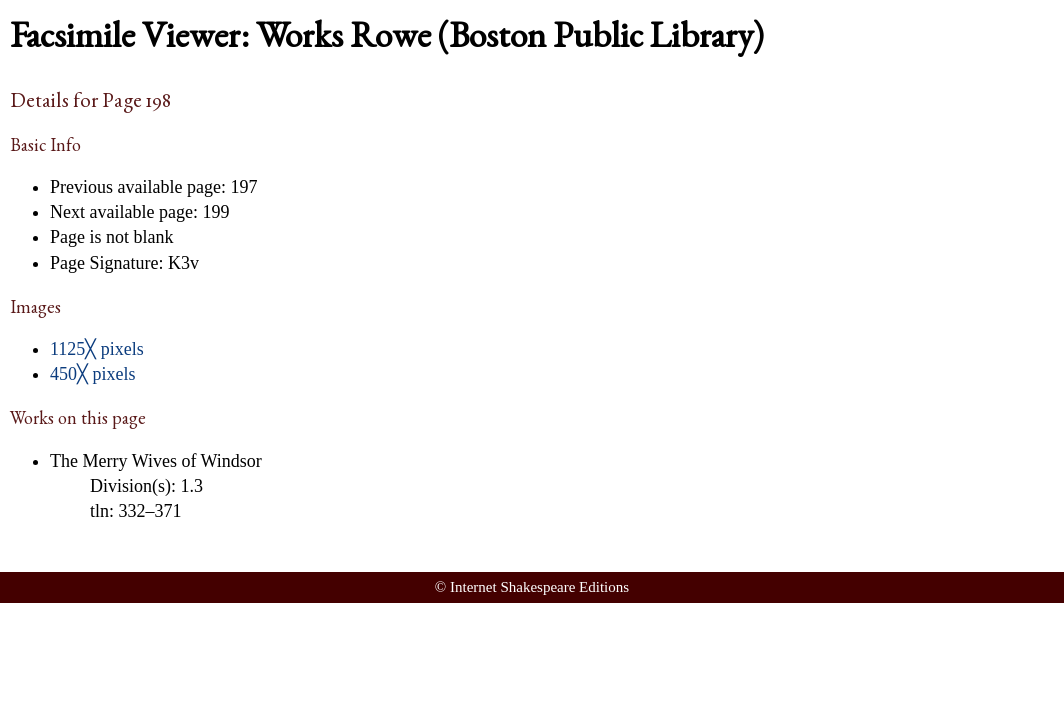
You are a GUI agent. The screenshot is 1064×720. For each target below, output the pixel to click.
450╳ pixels (93, 374)
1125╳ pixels (97, 349)
